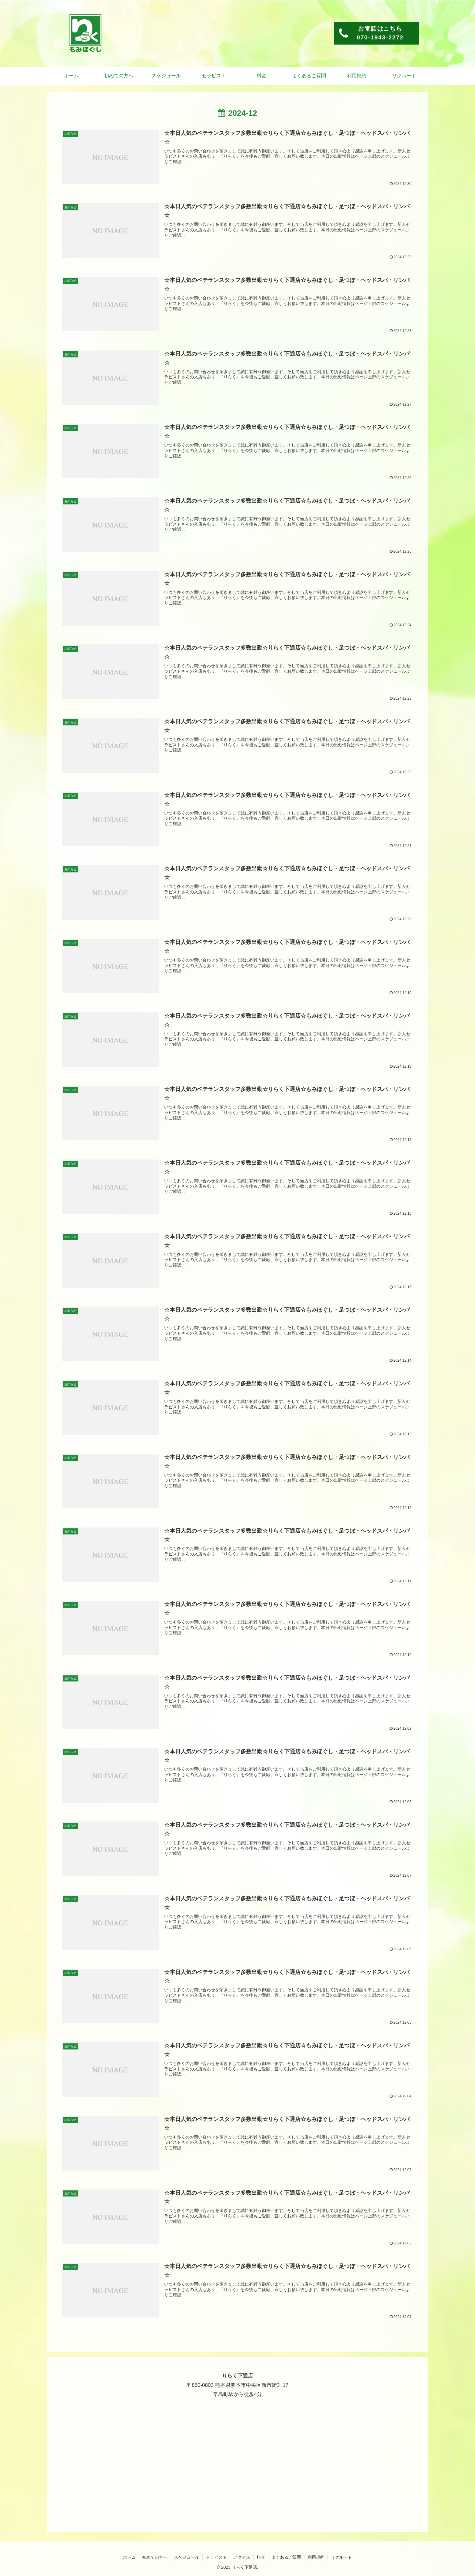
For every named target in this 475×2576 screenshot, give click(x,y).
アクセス (241, 2557)
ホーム (129, 2557)
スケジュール (186, 2557)
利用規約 (315, 2557)
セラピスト (216, 2557)
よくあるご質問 (286, 2557)
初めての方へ (155, 2557)
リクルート (341, 2557)
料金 (261, 2557)
